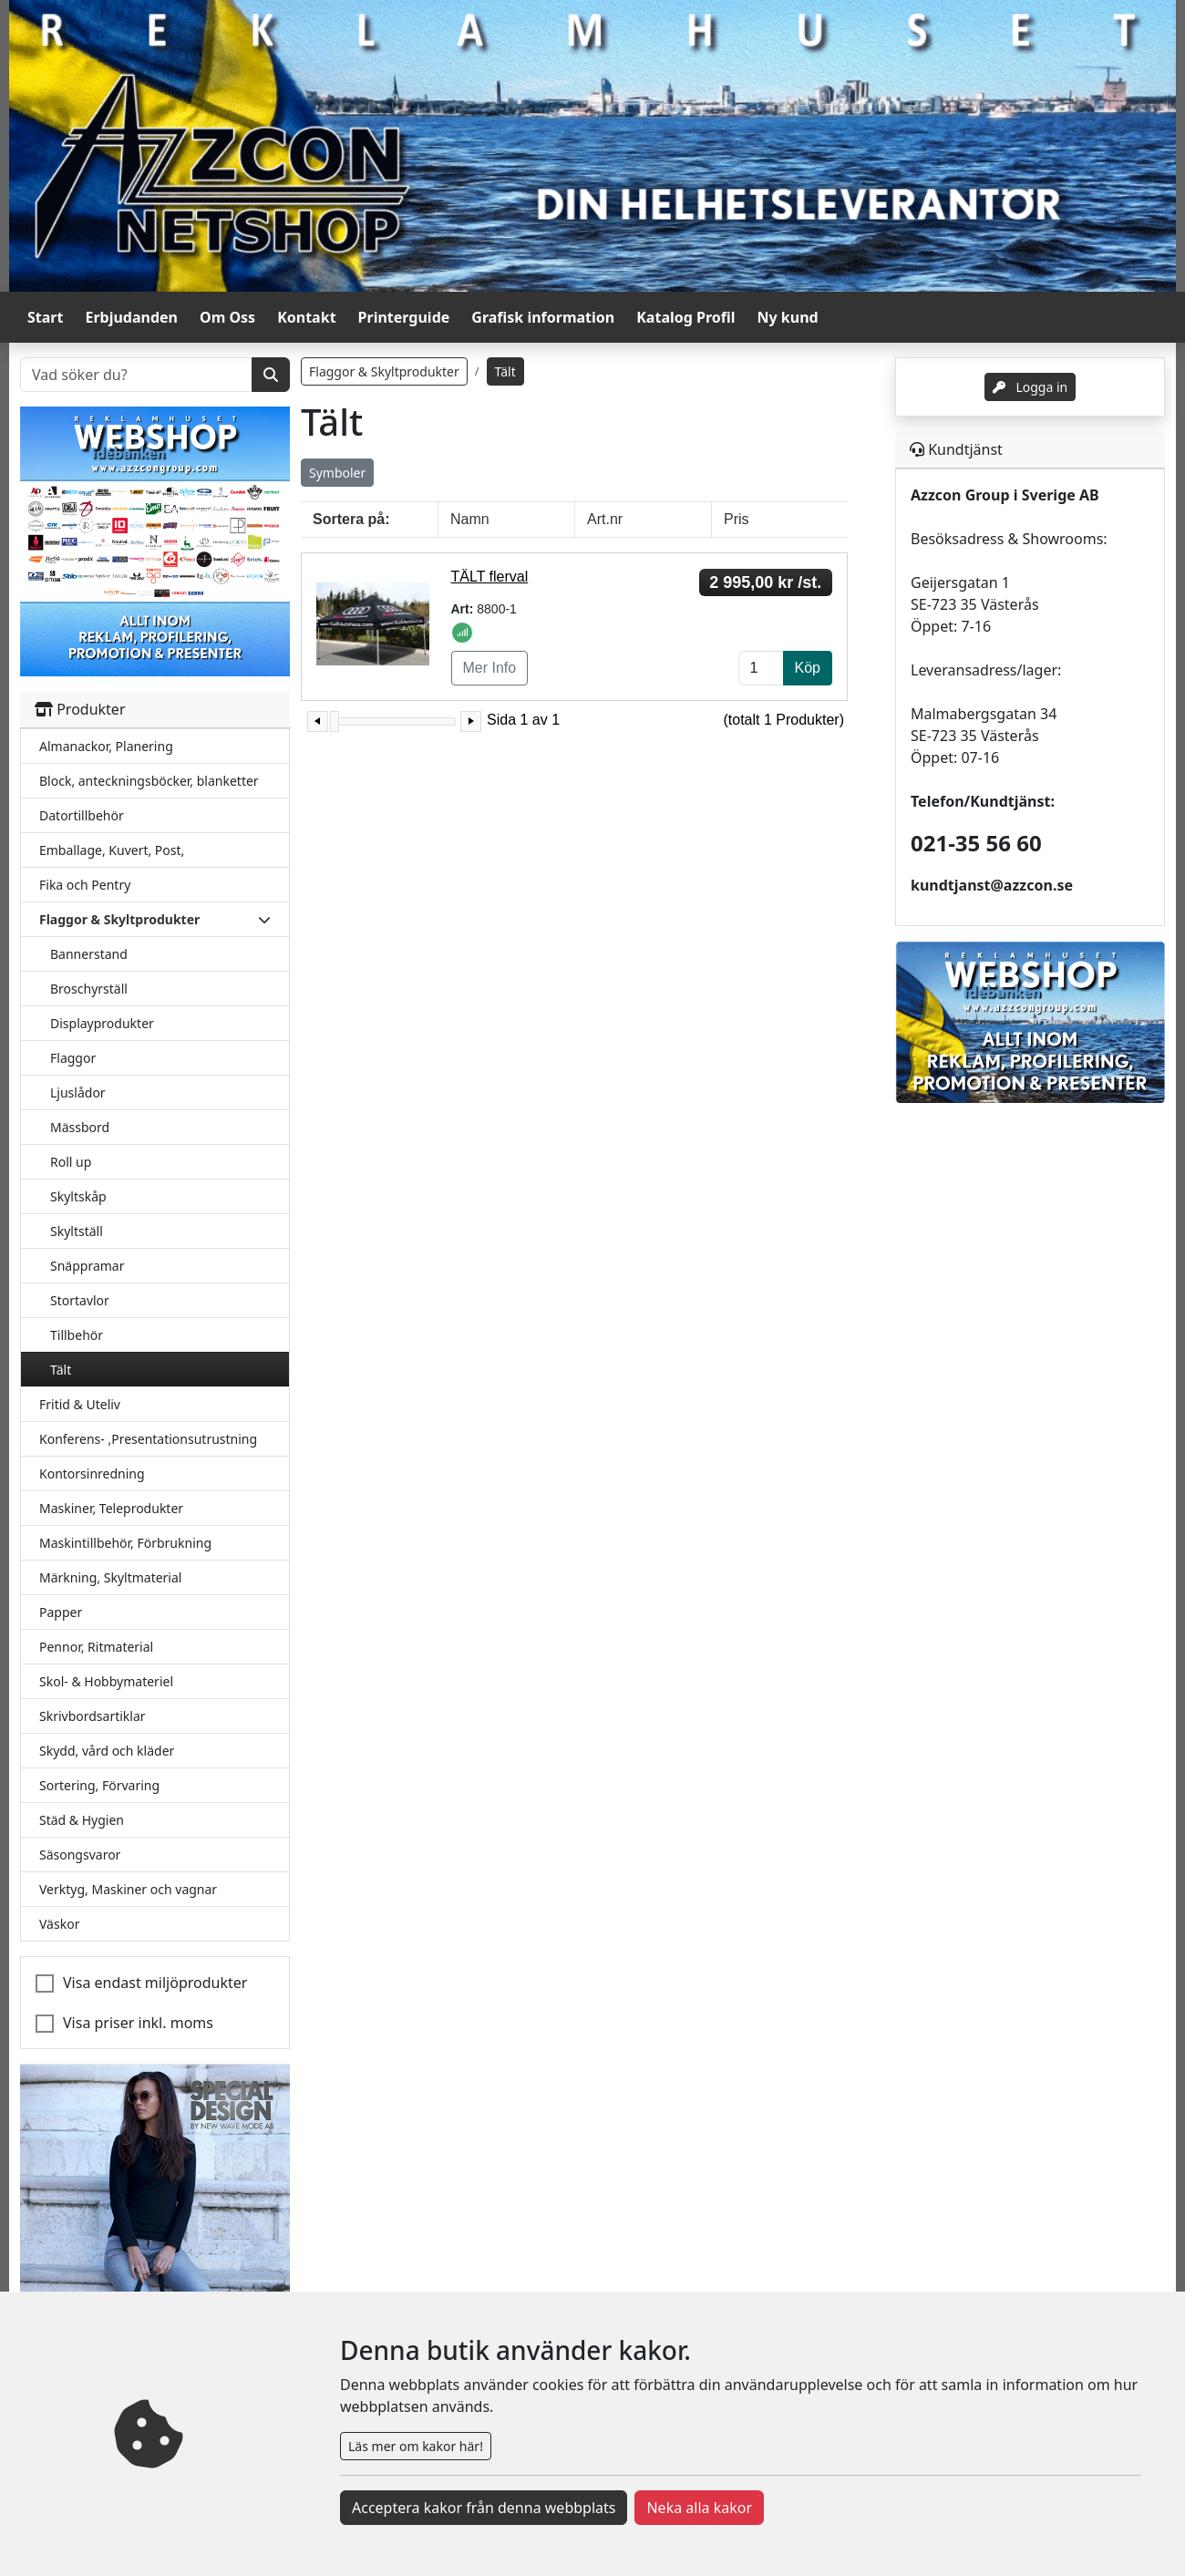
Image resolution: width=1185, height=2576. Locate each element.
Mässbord (79, 1127)
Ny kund (788, 317)
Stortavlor (79, 1300)
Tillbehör (76, 1335)
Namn (469, 519)
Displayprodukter (102, 1023)
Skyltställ (76, 1231)
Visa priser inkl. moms (138, 2023)
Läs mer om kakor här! (415, 2446)
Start (45, 317)
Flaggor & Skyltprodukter (384, 371)
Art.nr (605, 519)
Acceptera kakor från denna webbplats (483, 2508)
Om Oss (227, 317)
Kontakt (306, 317)
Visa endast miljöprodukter (155, 1983)
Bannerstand (89, 954)
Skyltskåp (78, 1196)
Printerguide (404, 317)
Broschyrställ (89, 988)
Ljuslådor (78, 1092)
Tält (60, 1369)
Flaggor (73, 1057)
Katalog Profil (685, 317)
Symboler (337, 472)
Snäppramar (87, 1265)
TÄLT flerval (490, 576)
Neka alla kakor (699, 2508)
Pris (736, 519)
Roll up (70, 1161)
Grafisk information (542, 317)
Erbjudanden (131, 317)
